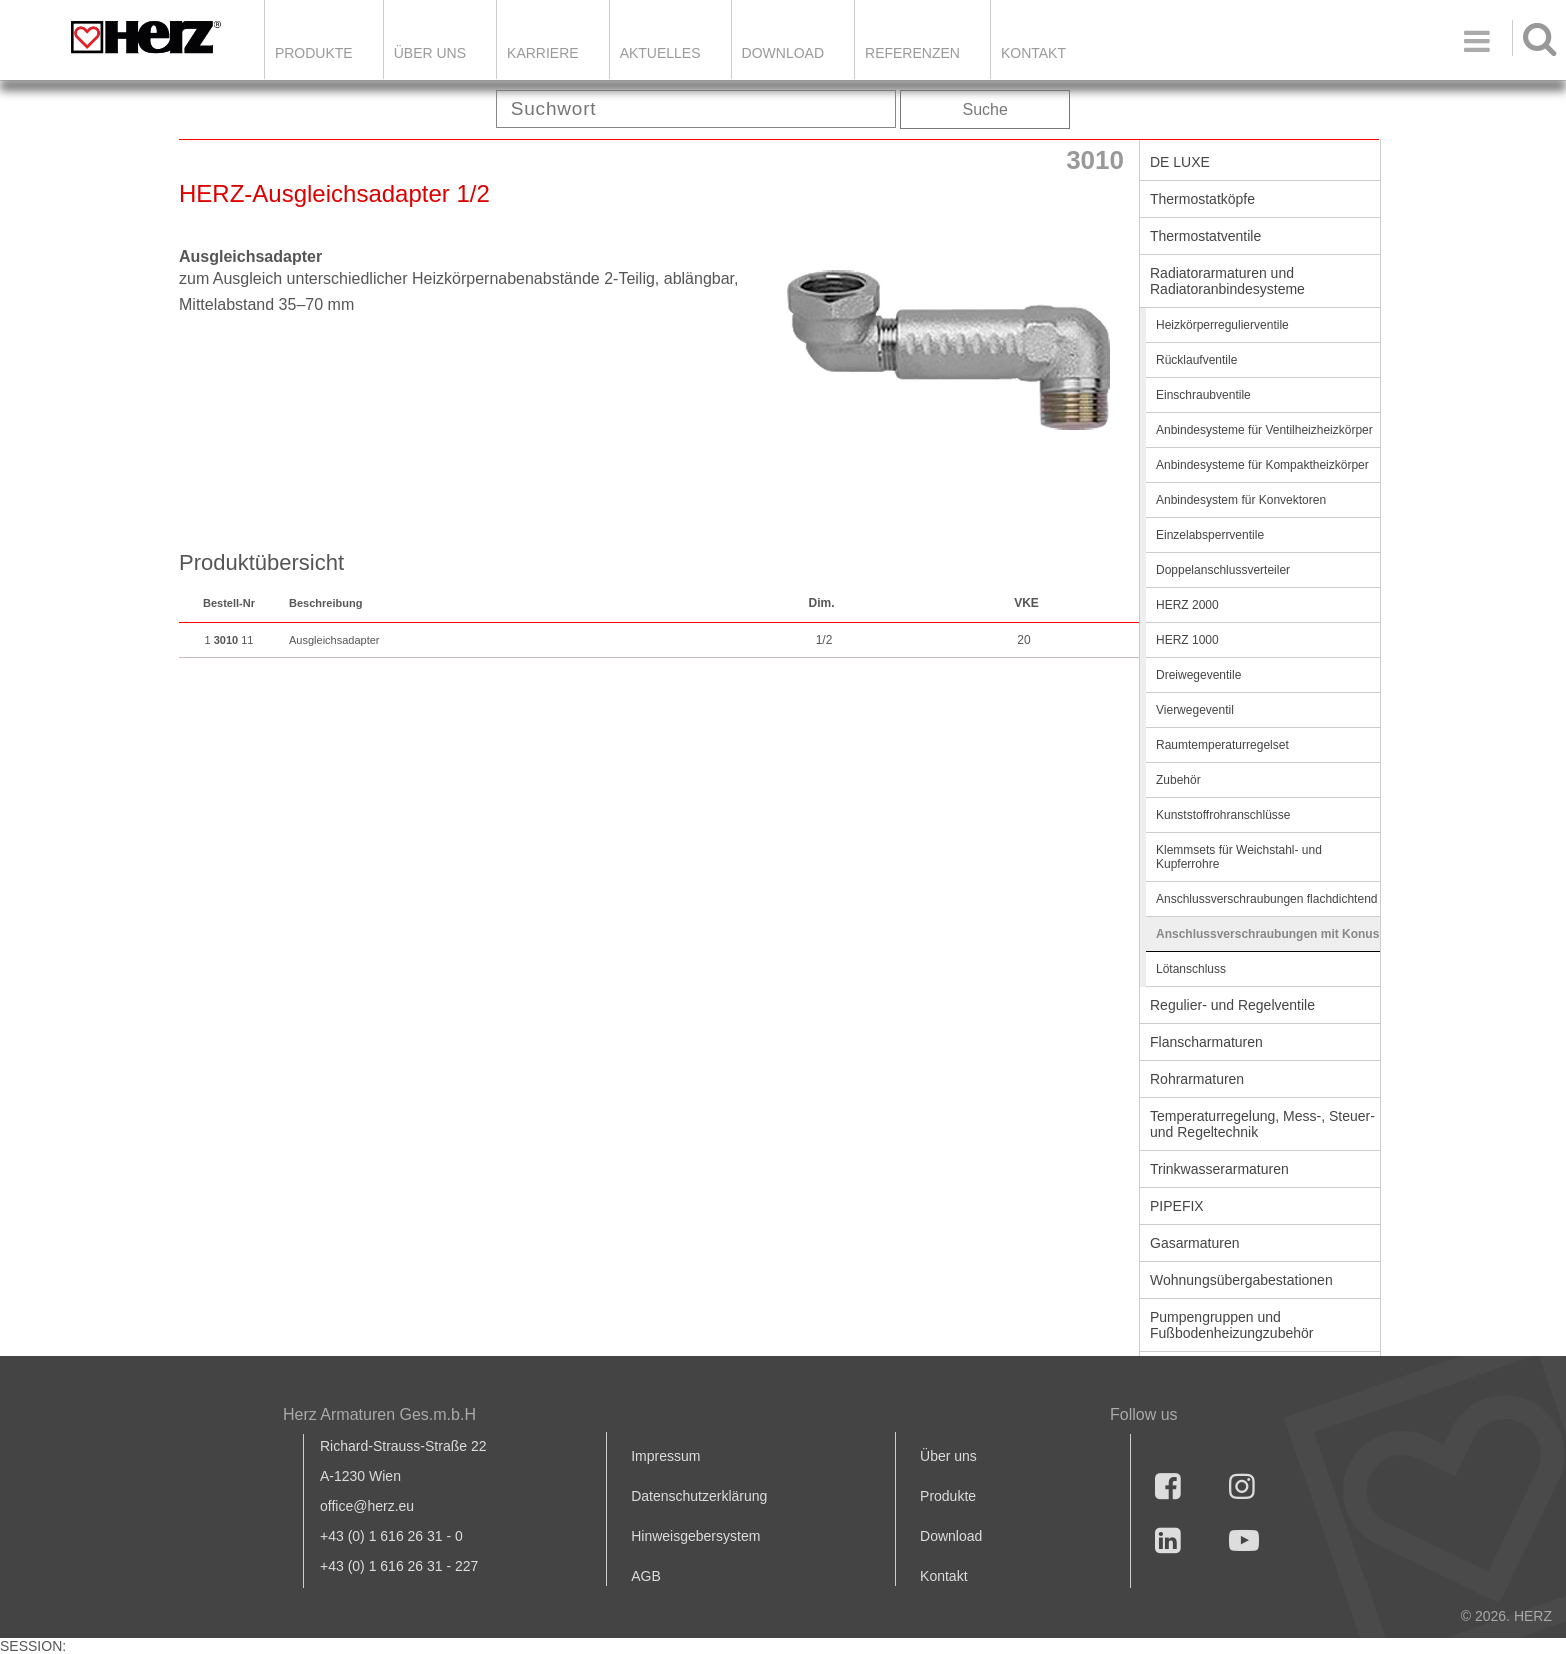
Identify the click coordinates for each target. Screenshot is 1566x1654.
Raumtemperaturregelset (1222, 745)
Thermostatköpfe (1202, 199)
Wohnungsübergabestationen (1241, 1280)
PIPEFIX (1177, 1206)
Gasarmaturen (1194, 1243)
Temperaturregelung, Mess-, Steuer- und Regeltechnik (1262, 1124)
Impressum (665, 1456)
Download (951, 1536)
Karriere (543, 53)
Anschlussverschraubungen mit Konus (1267, 934)
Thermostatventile (1205, 236)
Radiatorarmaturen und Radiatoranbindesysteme (1227, 281)
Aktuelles (660, 53)
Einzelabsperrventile (1210, 535)
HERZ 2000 (1187, 605)
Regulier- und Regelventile (1232, 1005)
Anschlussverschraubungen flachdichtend (1266, 899)
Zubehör (1178, 780)
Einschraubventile (1203, 395)
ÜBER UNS (430, 53)
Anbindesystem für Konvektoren (1241, 500)
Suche (985, 109)
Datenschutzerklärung (699, 1496)
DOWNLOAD (783, 53)
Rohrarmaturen (1197, 1079)
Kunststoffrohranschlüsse (1223, 815)
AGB (646, 1576)
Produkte (314, 53)
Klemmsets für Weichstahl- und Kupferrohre (1239, 857)
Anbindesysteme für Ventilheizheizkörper (1264, 430)
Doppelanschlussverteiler (1223, 570)
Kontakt (943, 1576)
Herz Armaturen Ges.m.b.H (379, 1414)
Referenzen (912, 53)
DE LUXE (1180, 162)
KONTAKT (1033, 53)
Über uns (948, 1456)
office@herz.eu (367, 1506)
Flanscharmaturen (1206, 1042)
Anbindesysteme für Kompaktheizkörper (1262, 465)
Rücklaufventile (1196, 360)
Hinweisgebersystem (695, 1536)
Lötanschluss (1191, 969)
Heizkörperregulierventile (1222, 325)
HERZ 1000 (1187, 640)
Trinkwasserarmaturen (1219, 1169)
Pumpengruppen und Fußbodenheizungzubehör (1231, 1325)
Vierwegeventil (1195, 710)
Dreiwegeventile (1198, 675)
